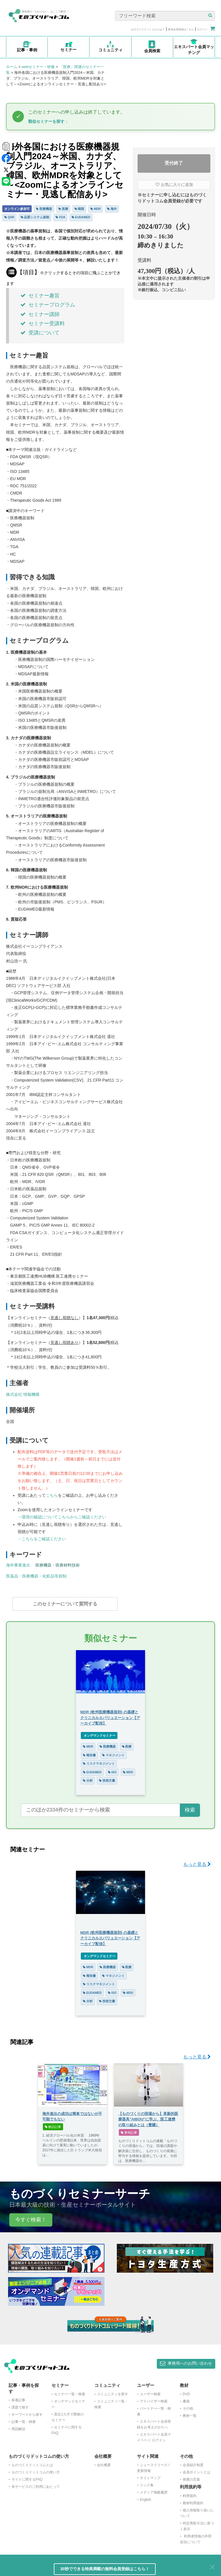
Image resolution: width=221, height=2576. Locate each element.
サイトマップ (150, 2475)
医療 (63, 208)
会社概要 (104, 2462)
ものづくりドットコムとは (32, 2462)
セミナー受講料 (42, 323)
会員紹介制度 (193, 2462)
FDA (60, 217)
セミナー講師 (40, 314)
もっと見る (197, 1861)
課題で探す (20, 2404)
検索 (190, 1807)
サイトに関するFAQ (27, 2477)
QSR (9, 217)
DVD (186, 2391)
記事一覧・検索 (24, 2419)
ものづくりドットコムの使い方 (36, 2469)
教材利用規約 (193, 2500)
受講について (40, 333)
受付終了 (174, 163)
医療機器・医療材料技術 (57, 1565)
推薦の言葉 (191, 2477)
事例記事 (129, 2129)
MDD (128, 1769)
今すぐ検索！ (30, 2217)
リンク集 (147, 2482)
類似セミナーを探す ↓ (48, 121)
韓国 (79, 208)
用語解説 (18, 2426)
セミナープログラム (47, 305)
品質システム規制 (35, 217)
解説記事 (53, 2124)
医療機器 (44, 208)
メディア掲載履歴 (153, 2489)
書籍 (186, 2398)
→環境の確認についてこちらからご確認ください (62, 1517)
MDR (95, 208)
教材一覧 (190, 2413)
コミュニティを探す (112, 2391)
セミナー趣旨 (40, 295)
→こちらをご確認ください (42, 1539)
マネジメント (113, 1752)
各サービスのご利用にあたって (36, 2484)
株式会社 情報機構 (22, 1394)
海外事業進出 (18, 1565)
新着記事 (18, 2397)
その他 (188, 2406)
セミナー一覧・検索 (69, 2391)
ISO (112, 1769)
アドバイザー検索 (153, 2398)
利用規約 (190, 2493)
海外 (112, 208)
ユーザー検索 (150, 2391)
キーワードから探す (27, 2412)
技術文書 (107, 1777)
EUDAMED (81, 217)
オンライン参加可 (17, 208)
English (145, 2497)
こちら (52, 1495)
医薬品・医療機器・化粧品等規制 (36, 1576)
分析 (88, 1777)
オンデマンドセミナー (99, 1732)
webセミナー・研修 (38, 67)
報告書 (89, 1752)
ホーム (11, 67)
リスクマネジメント (99, 1760)
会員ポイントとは (196, 2469)
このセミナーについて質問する (65, 1603)
